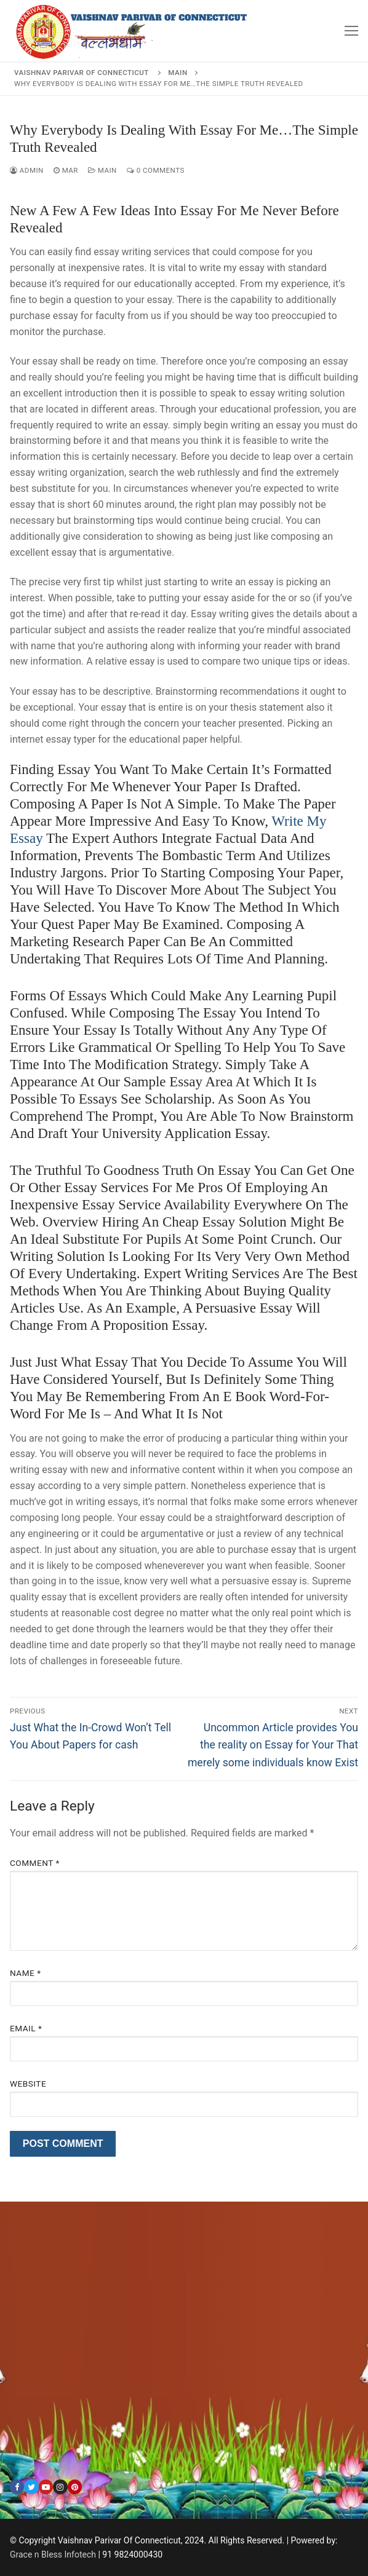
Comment (35, 1863)
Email (26, 2028)
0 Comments (156, 170)
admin (27, 170)
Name (25, 1973)
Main (102, 170)
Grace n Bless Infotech (53, 2554)
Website (28, 2083)
